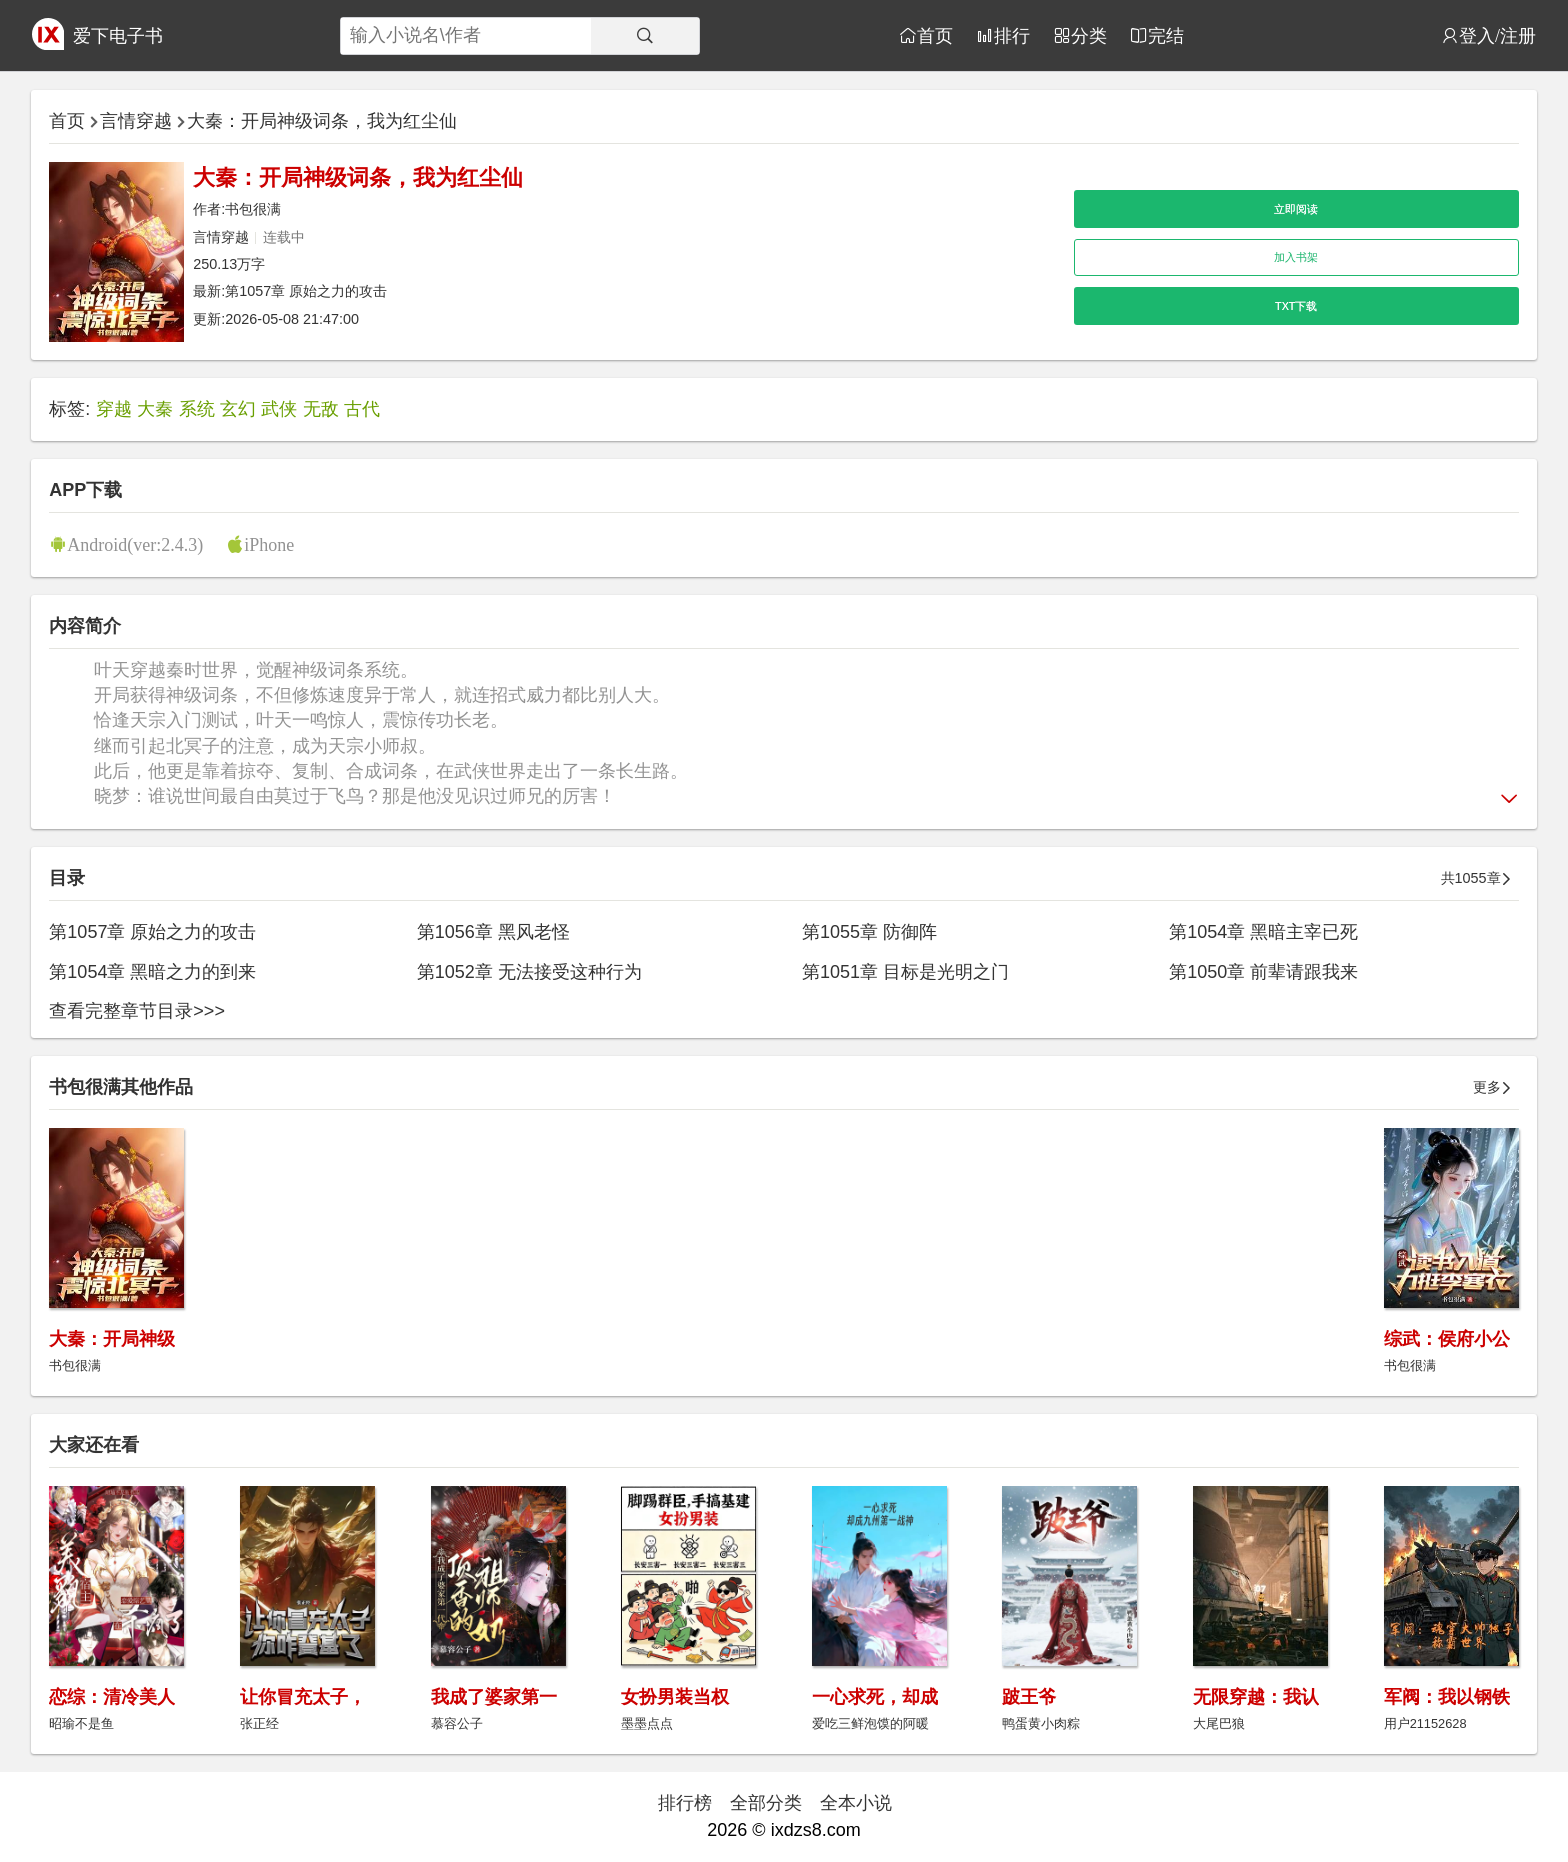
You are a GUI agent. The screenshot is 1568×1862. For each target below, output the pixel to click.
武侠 (279, 409)
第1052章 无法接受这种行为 (529, 972)
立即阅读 (1296, 209)
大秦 (155, 409)
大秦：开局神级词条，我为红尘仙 (322, 121)
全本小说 (856, 1803)
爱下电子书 (118, 36)
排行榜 (685, 1803)
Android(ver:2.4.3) (135, 544)
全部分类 (766, 1803)
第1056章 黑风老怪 (493, 932)
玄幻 (238, 409)
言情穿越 (136, 121)
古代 (362, 409)
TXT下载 (1296, 306)
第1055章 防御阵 (869, 932)
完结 (1166, 35)
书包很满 (253, 209)
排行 (1012, 35)
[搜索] (645, 36)
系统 (197, 409)
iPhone (269, 544)
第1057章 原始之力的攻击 (306, 291)
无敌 (321, 409)
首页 (935, 35)
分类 (1089, 35)
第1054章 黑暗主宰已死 (1263, 932)
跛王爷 (1029, 1697)
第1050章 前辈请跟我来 (1263, 972)
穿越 (114, 409)
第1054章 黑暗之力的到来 (152, 972)
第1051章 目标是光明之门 (905, 972)
